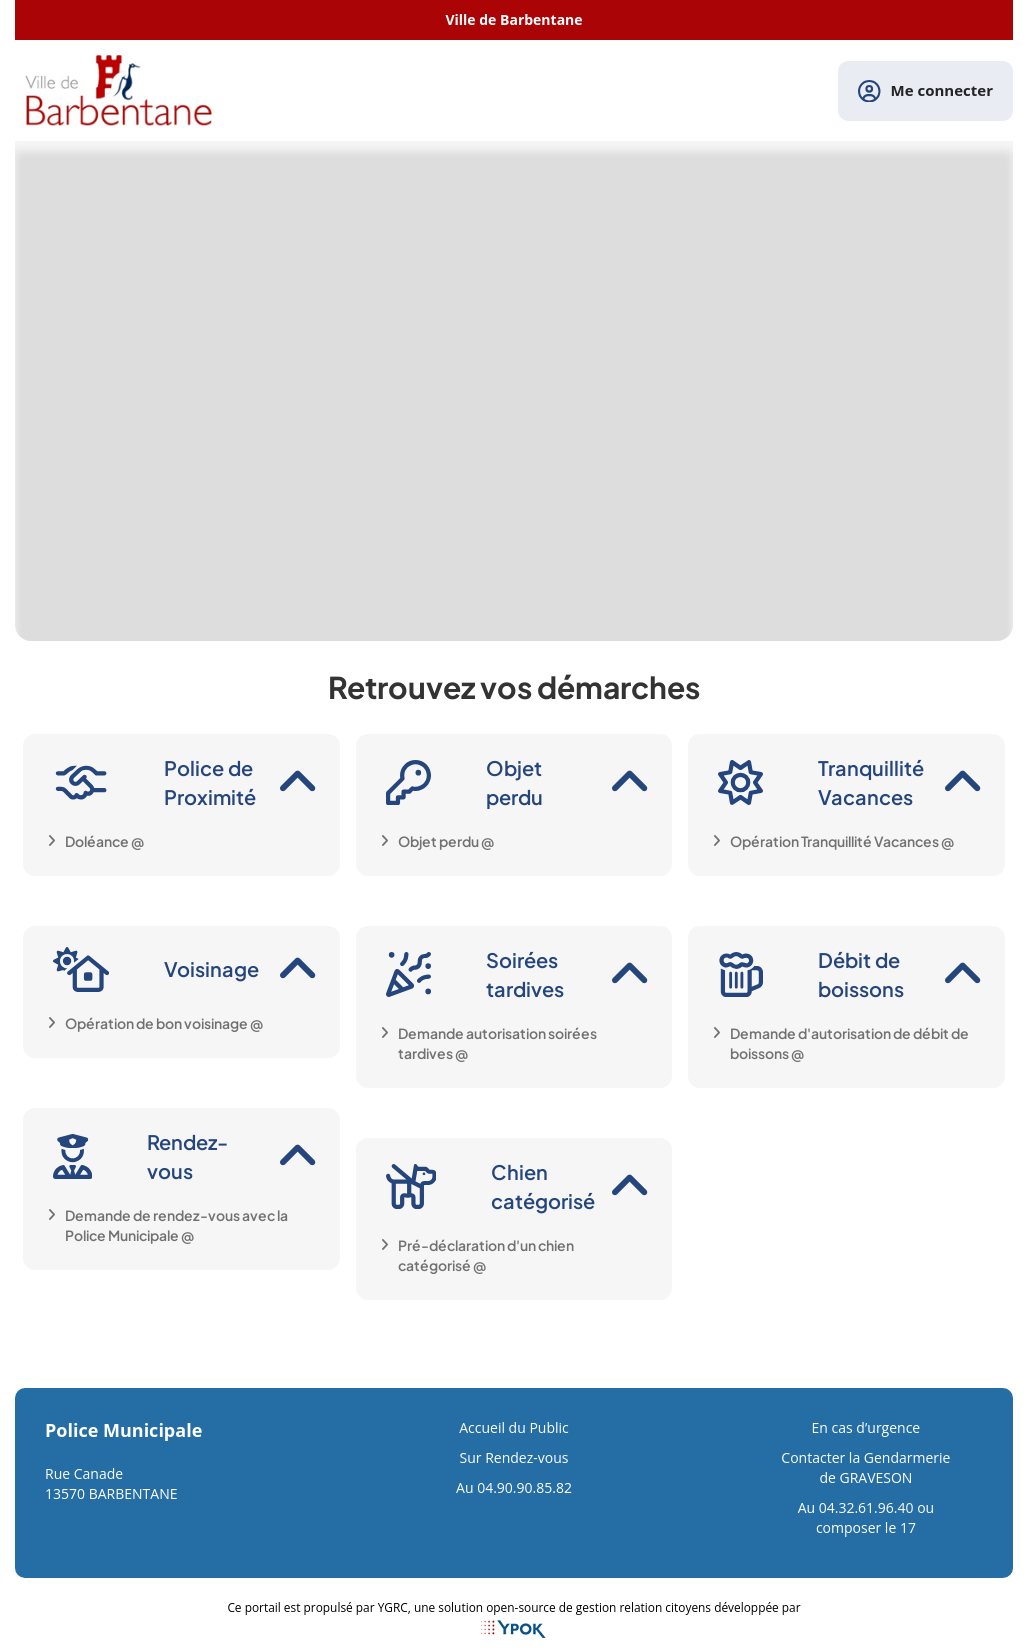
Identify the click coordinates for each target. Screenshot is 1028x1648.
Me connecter (925, 91)
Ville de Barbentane (513, 19)
